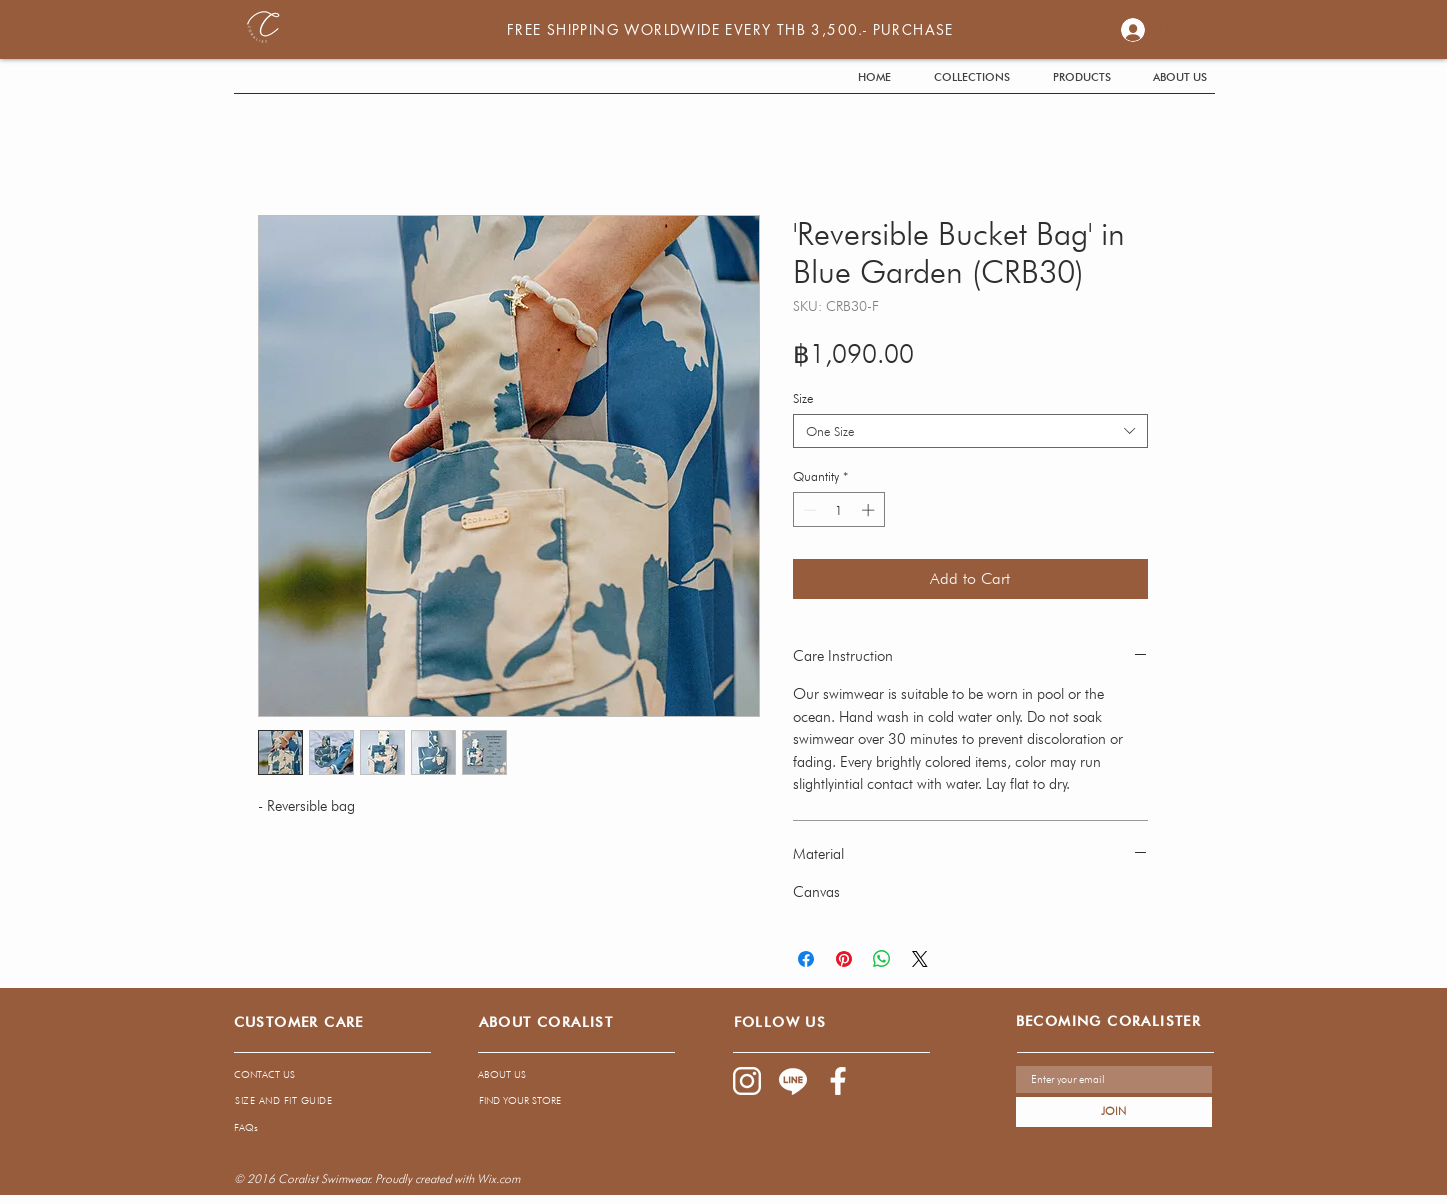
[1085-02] (747, 1081)
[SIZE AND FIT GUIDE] (284, 1100)
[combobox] (970, 431)
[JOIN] (1114, 1112)
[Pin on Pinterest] (844, 959)
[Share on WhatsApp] (882, 959)
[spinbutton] (838, 510)
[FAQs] (410, 1127)
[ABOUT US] (558, 1074)
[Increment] (870, 510)
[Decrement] (808, 510)
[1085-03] (839, 1081)
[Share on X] (920, 959)
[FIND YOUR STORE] (559, 1100)
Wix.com (498, 1178)
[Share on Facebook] (806, 959)
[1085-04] (793, 1081)
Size (803, 398)
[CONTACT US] (317, 1074)
